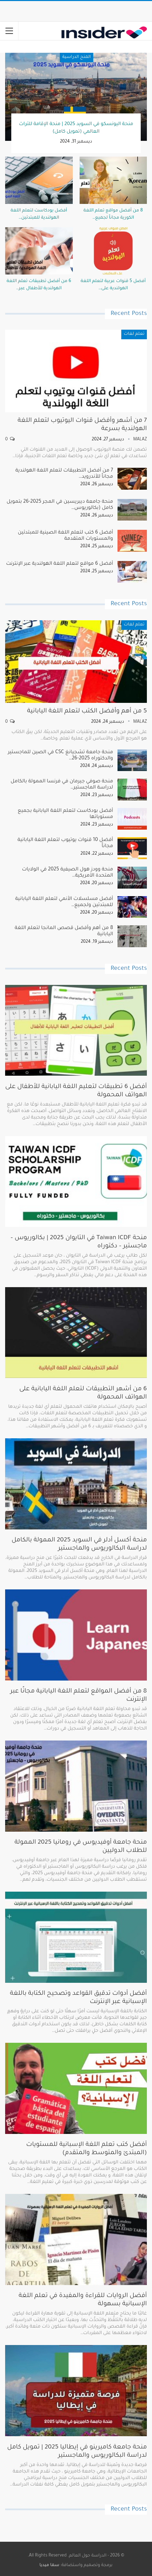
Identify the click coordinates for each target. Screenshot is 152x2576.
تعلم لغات (134, 334)
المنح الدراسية (76, 57)
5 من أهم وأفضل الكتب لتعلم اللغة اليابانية (87, 711)
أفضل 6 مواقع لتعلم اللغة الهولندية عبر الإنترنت (59, 564)
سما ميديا (49, 2565)
